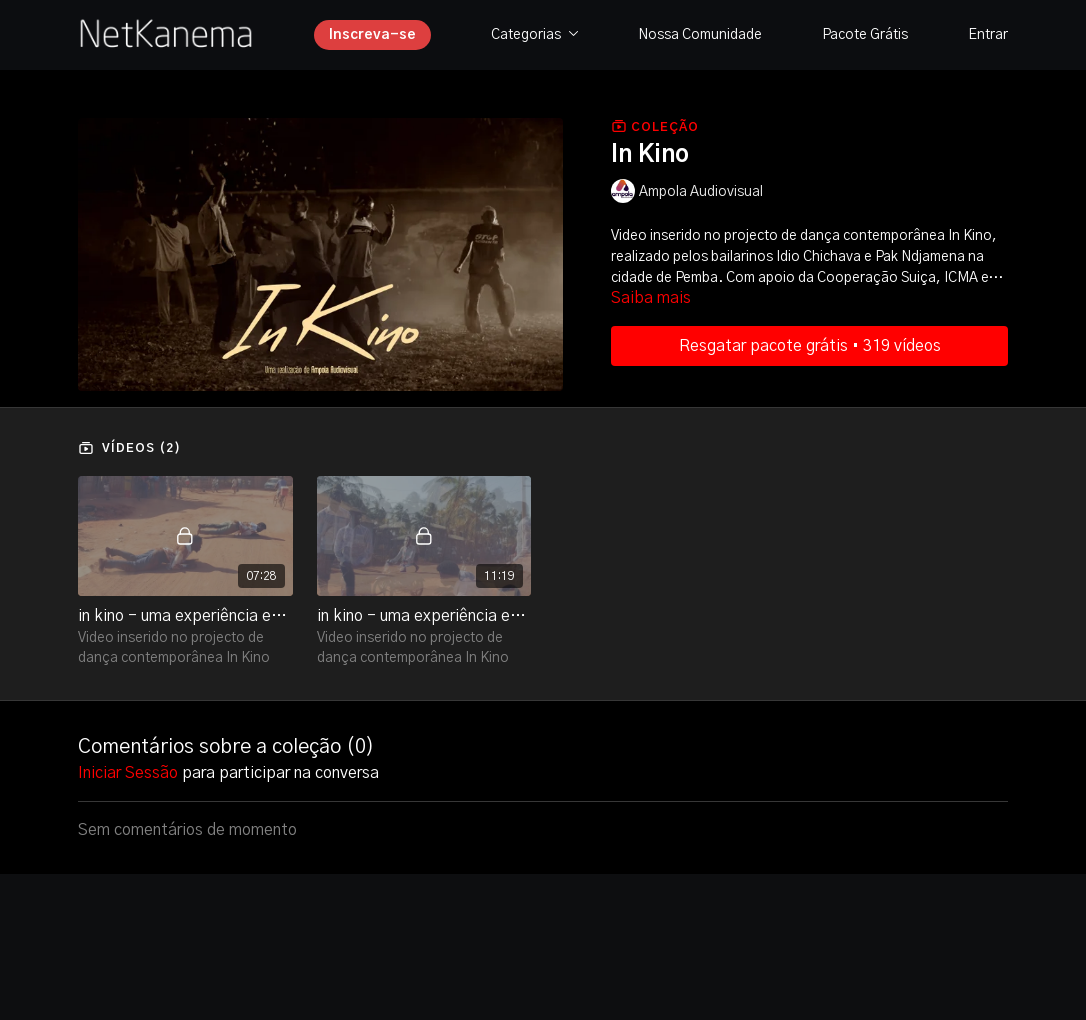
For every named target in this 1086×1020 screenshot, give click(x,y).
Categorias (535, 35)
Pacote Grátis (865, 35)
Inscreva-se (372, 35)
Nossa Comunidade (700, 35)
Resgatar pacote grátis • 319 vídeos (810, 346)
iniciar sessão (128, 773)
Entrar (988, 35)
